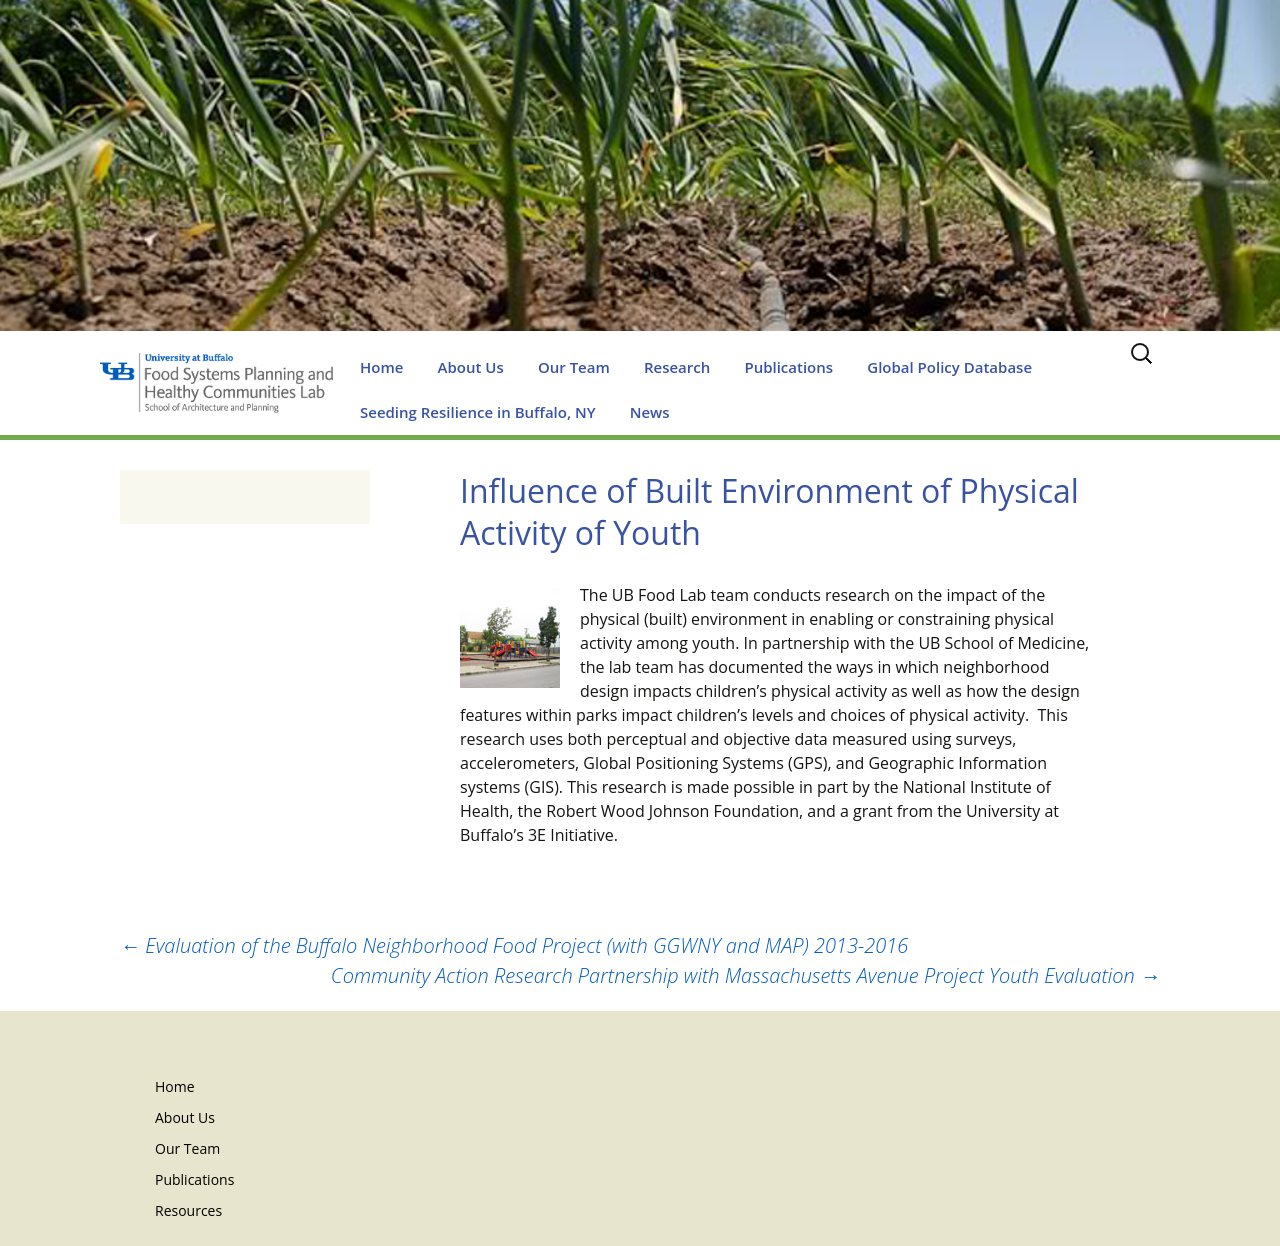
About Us (471, 367)
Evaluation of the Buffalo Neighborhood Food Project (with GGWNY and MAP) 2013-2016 (514, 945)
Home (381, 367)
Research (677, 367)
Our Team (574, 367)
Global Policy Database (949, 367)
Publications (788, 367)
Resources (188, 1210)
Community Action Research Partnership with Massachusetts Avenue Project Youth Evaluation (745, 975)
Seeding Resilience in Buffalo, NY (478, 412)
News (650, 412)
